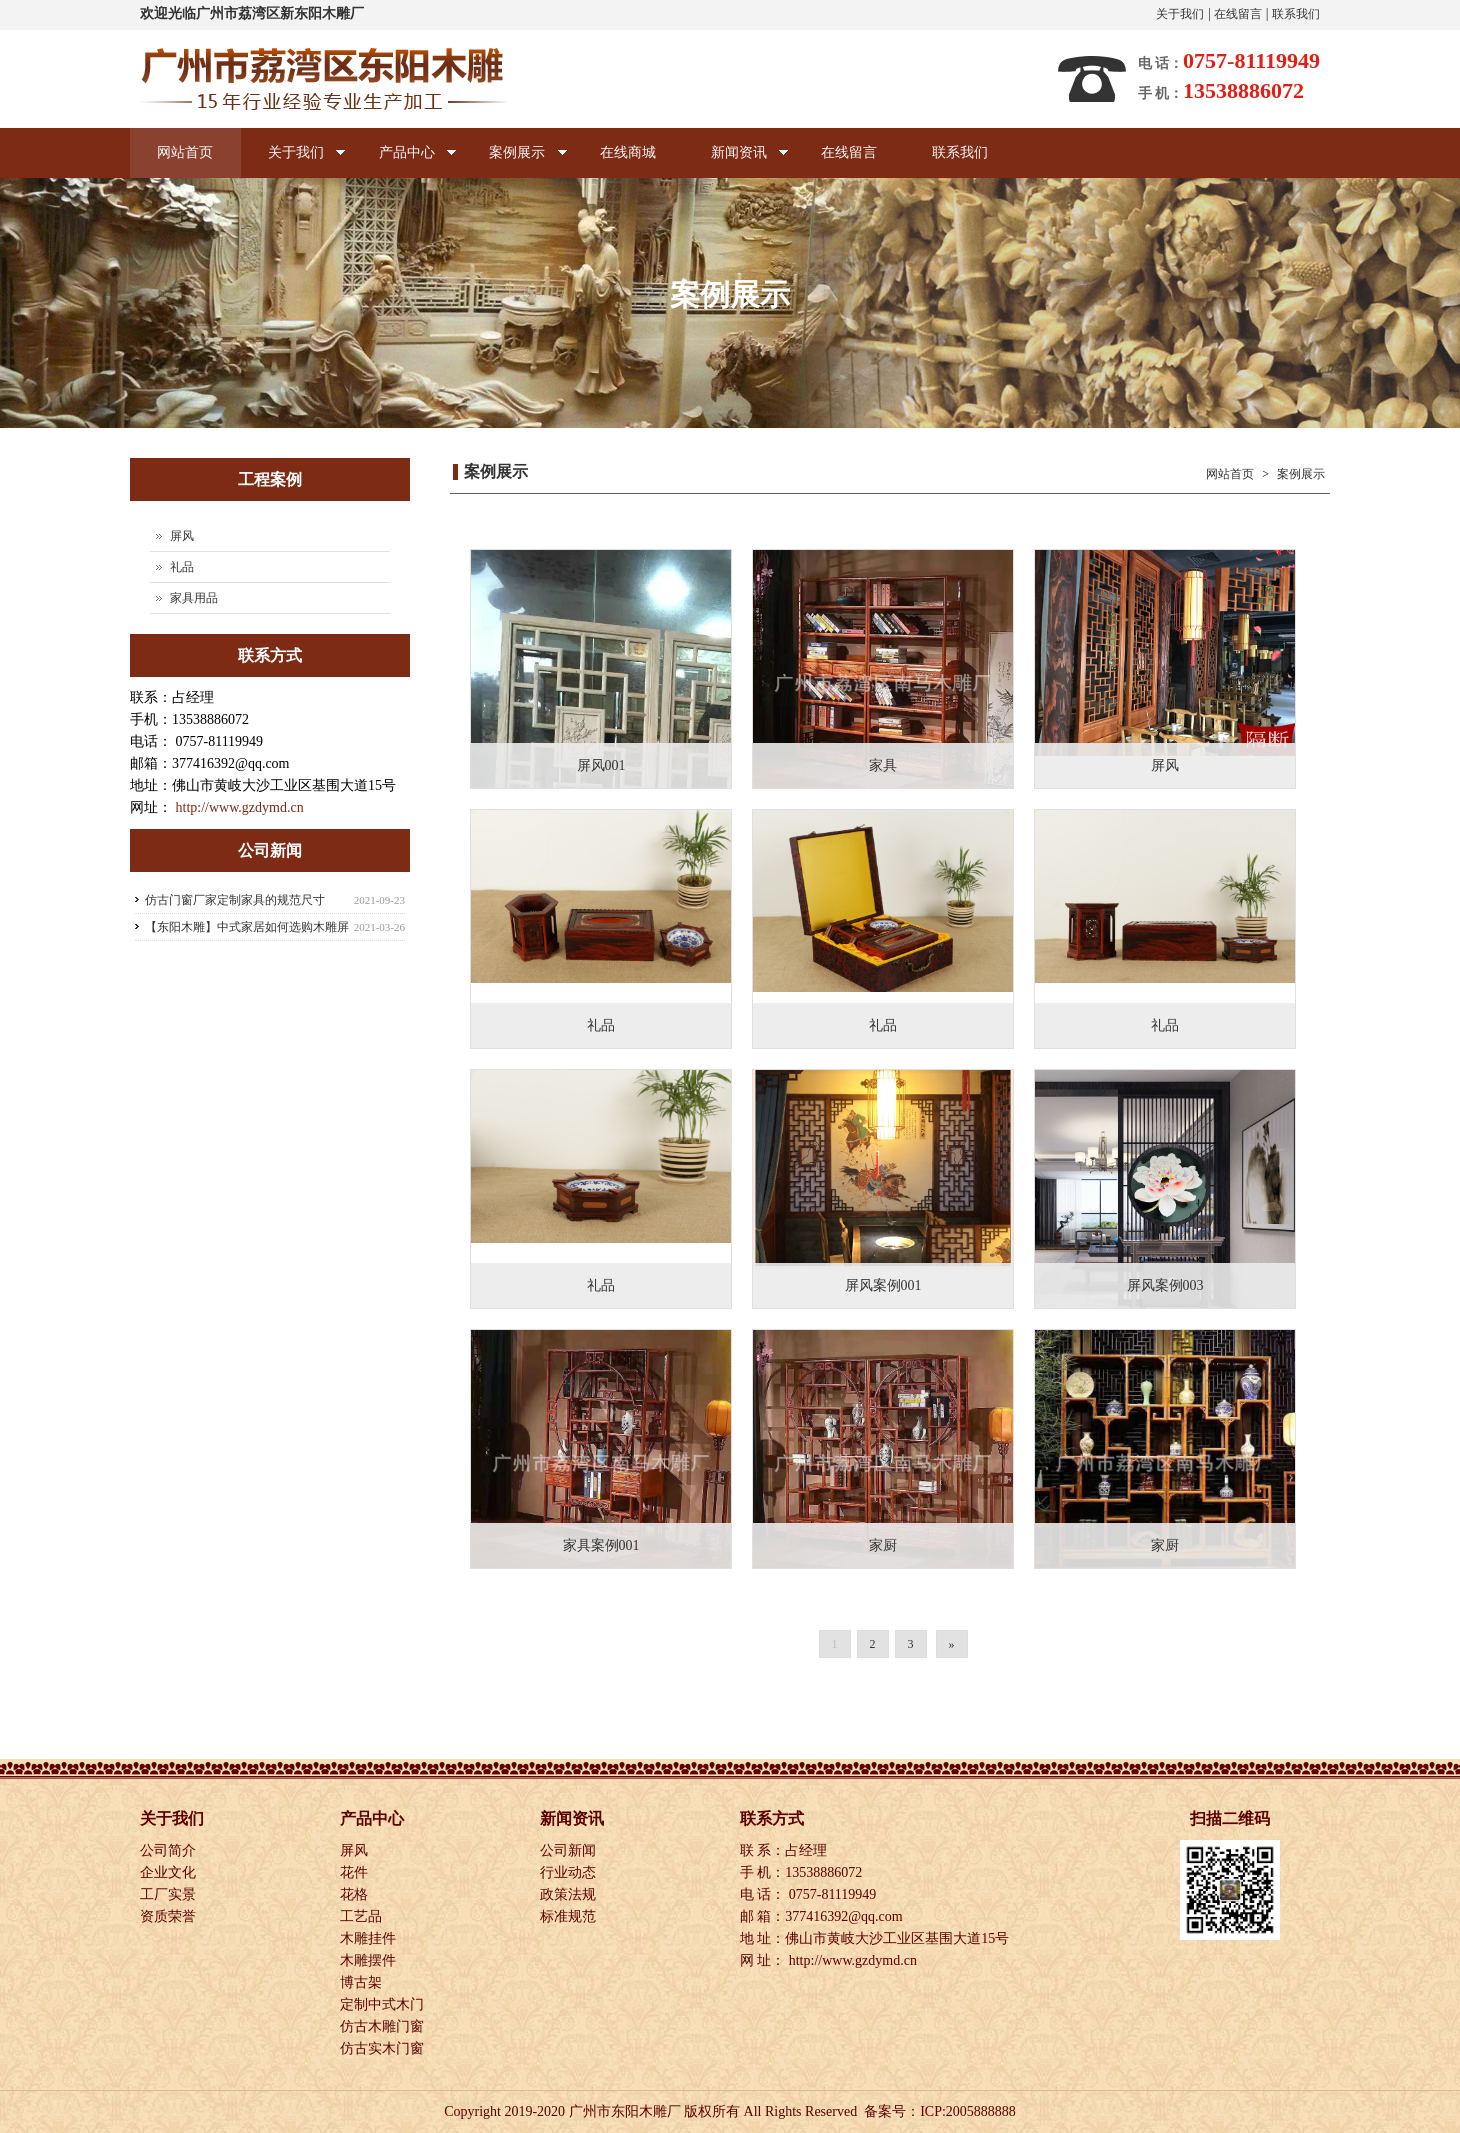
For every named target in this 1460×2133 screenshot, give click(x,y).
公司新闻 (570, 1850)
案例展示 (519, 161)
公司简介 (170, 1850)
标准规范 (570, 1916)
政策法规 (570, 1894)
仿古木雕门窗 (384, 2026)
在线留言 (1238, 14)
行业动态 (570, 1872)
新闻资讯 (743, 161)
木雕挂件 (370, 1938)
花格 (356, 1894)
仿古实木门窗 (384, 2048)
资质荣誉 (170, 1916)
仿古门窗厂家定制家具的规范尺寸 (235, 900)
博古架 (363, 1982)
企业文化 (170, 1872)
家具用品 (194, 598)
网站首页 (186, 152)
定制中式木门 (384, 2004)
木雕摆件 (370, 1960)
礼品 (182, 567)
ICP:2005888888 (968, 2111)
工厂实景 (170, 1894)
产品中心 (407, 161)
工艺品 (363, 1916)
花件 (356, 1872)
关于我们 (1180, 14)
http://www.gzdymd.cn (240, 807)
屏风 (182, 536)
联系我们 (1296, 14)
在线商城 (634, 152)
